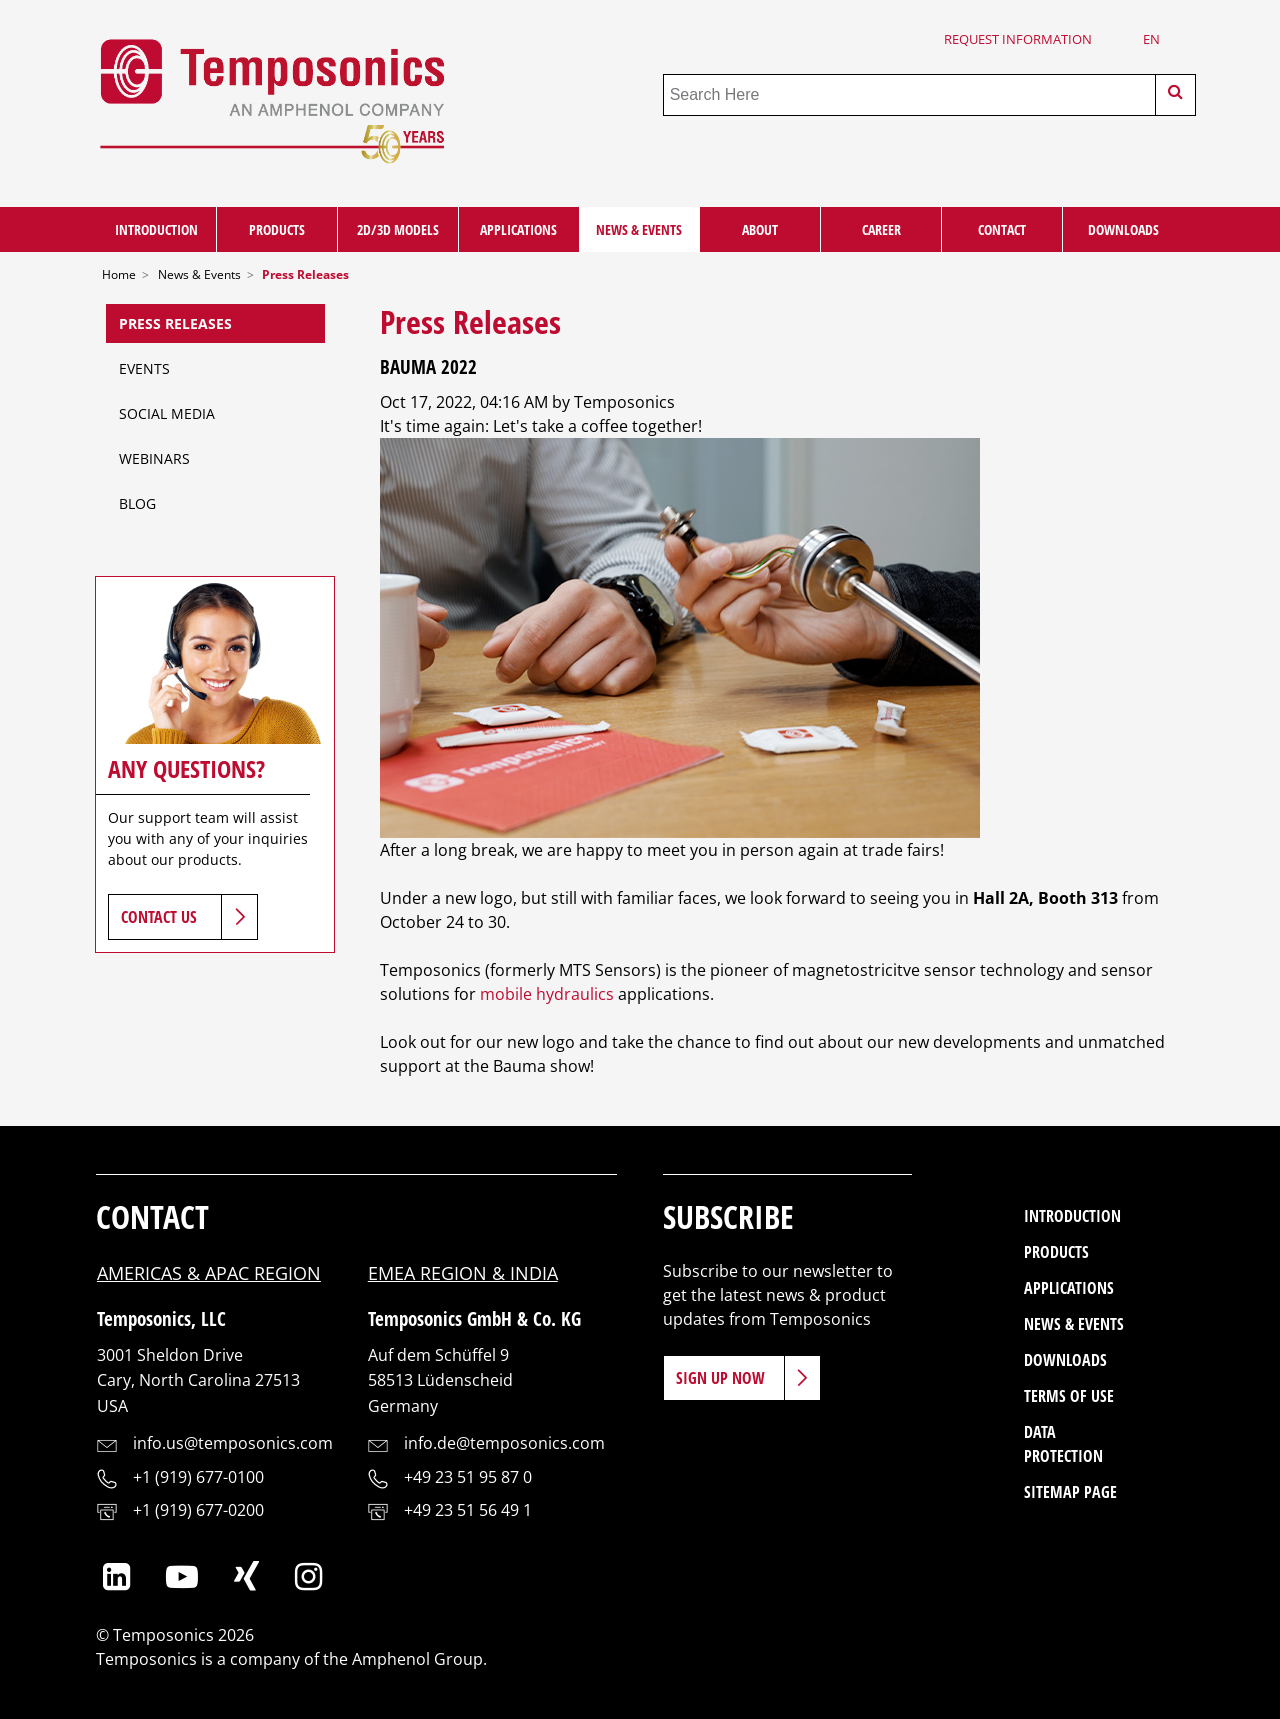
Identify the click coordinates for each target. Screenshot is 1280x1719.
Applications (518, 229)
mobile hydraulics (547, 994)
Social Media (167, 413)
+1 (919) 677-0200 (198, 1510)
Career (881, 229)
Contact (1002, 229)
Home (119, 274)
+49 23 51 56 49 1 (468, 1510)
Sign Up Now (720, 1378)
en (1151, 39)
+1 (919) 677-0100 (198, 1477)
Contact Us (159, 917)
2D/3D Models (398, 229)
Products (277, 229)
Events (144, 368)
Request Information (1018, 39)
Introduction (156, 229)
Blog (137, 503)
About (760, 229)
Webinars (154, 458)
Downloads (1123, 229)
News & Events (639, 229)
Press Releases (175, 323)
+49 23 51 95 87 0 (468, 1477)
